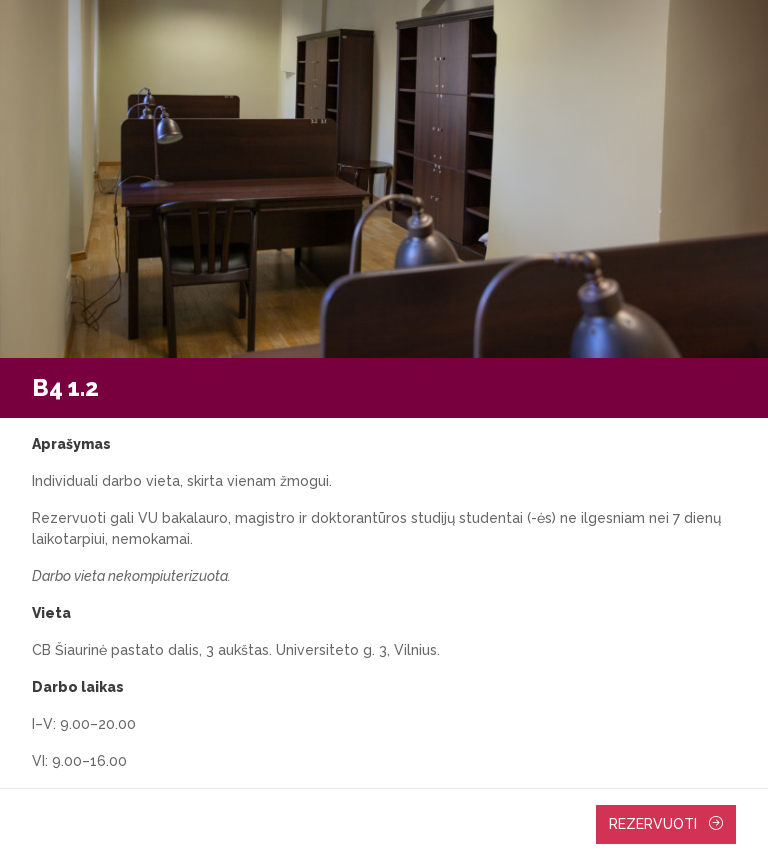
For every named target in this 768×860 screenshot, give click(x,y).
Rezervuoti (666, 824)
